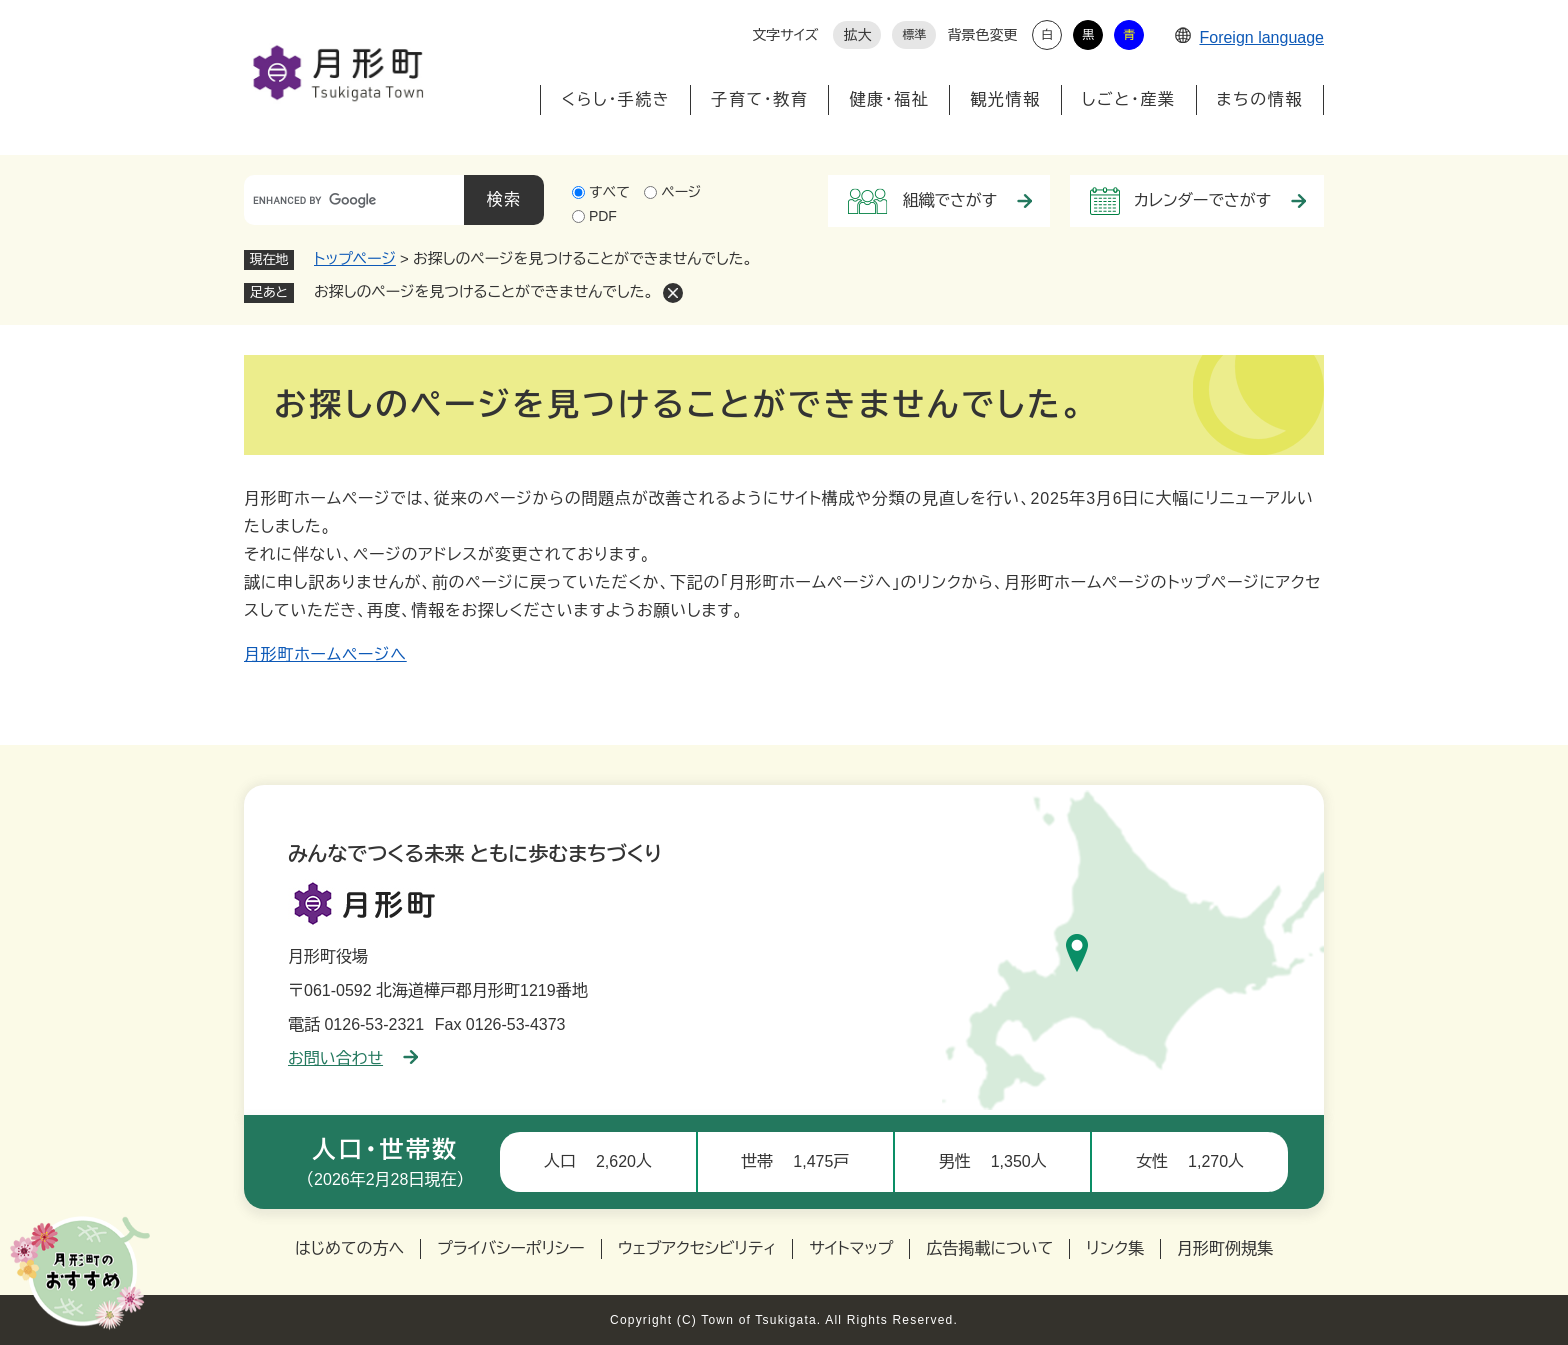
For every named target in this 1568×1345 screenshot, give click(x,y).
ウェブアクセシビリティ (697, 1248)
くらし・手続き (615, 99)
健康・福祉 (889, 99)
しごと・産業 (1129, 99)
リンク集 (1115, 1248)
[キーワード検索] (354, 200)
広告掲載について (989, 1248)
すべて (609, 192)
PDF (603, 216)
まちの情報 (1260, 99)
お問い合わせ (353, 1058)
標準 (914, 35)
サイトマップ (851, 1248)
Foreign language (1249, 37)
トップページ (355, 258)
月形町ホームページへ (325, 654)
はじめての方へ (349, 1248)
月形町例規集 (1225, 1248)
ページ (681, 192)
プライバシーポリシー (511, 1248)
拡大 (857, 35)
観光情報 (1005, 99)
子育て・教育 (759, 99)
